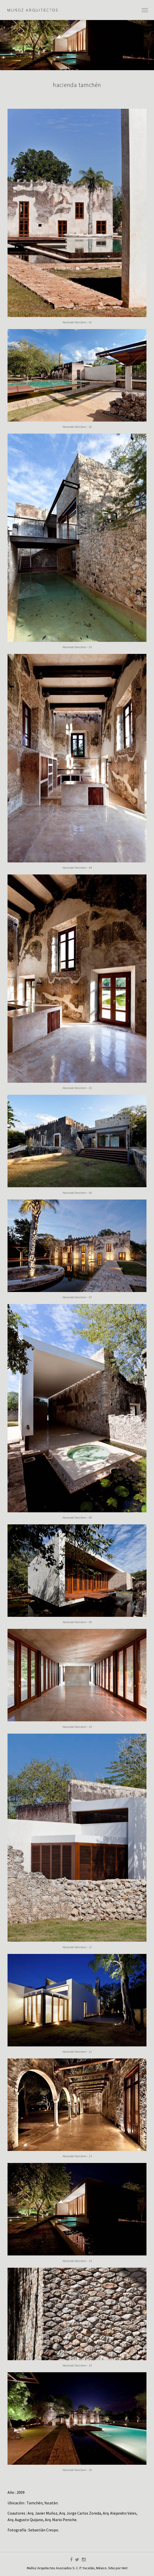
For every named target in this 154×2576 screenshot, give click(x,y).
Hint (124, 2568)
